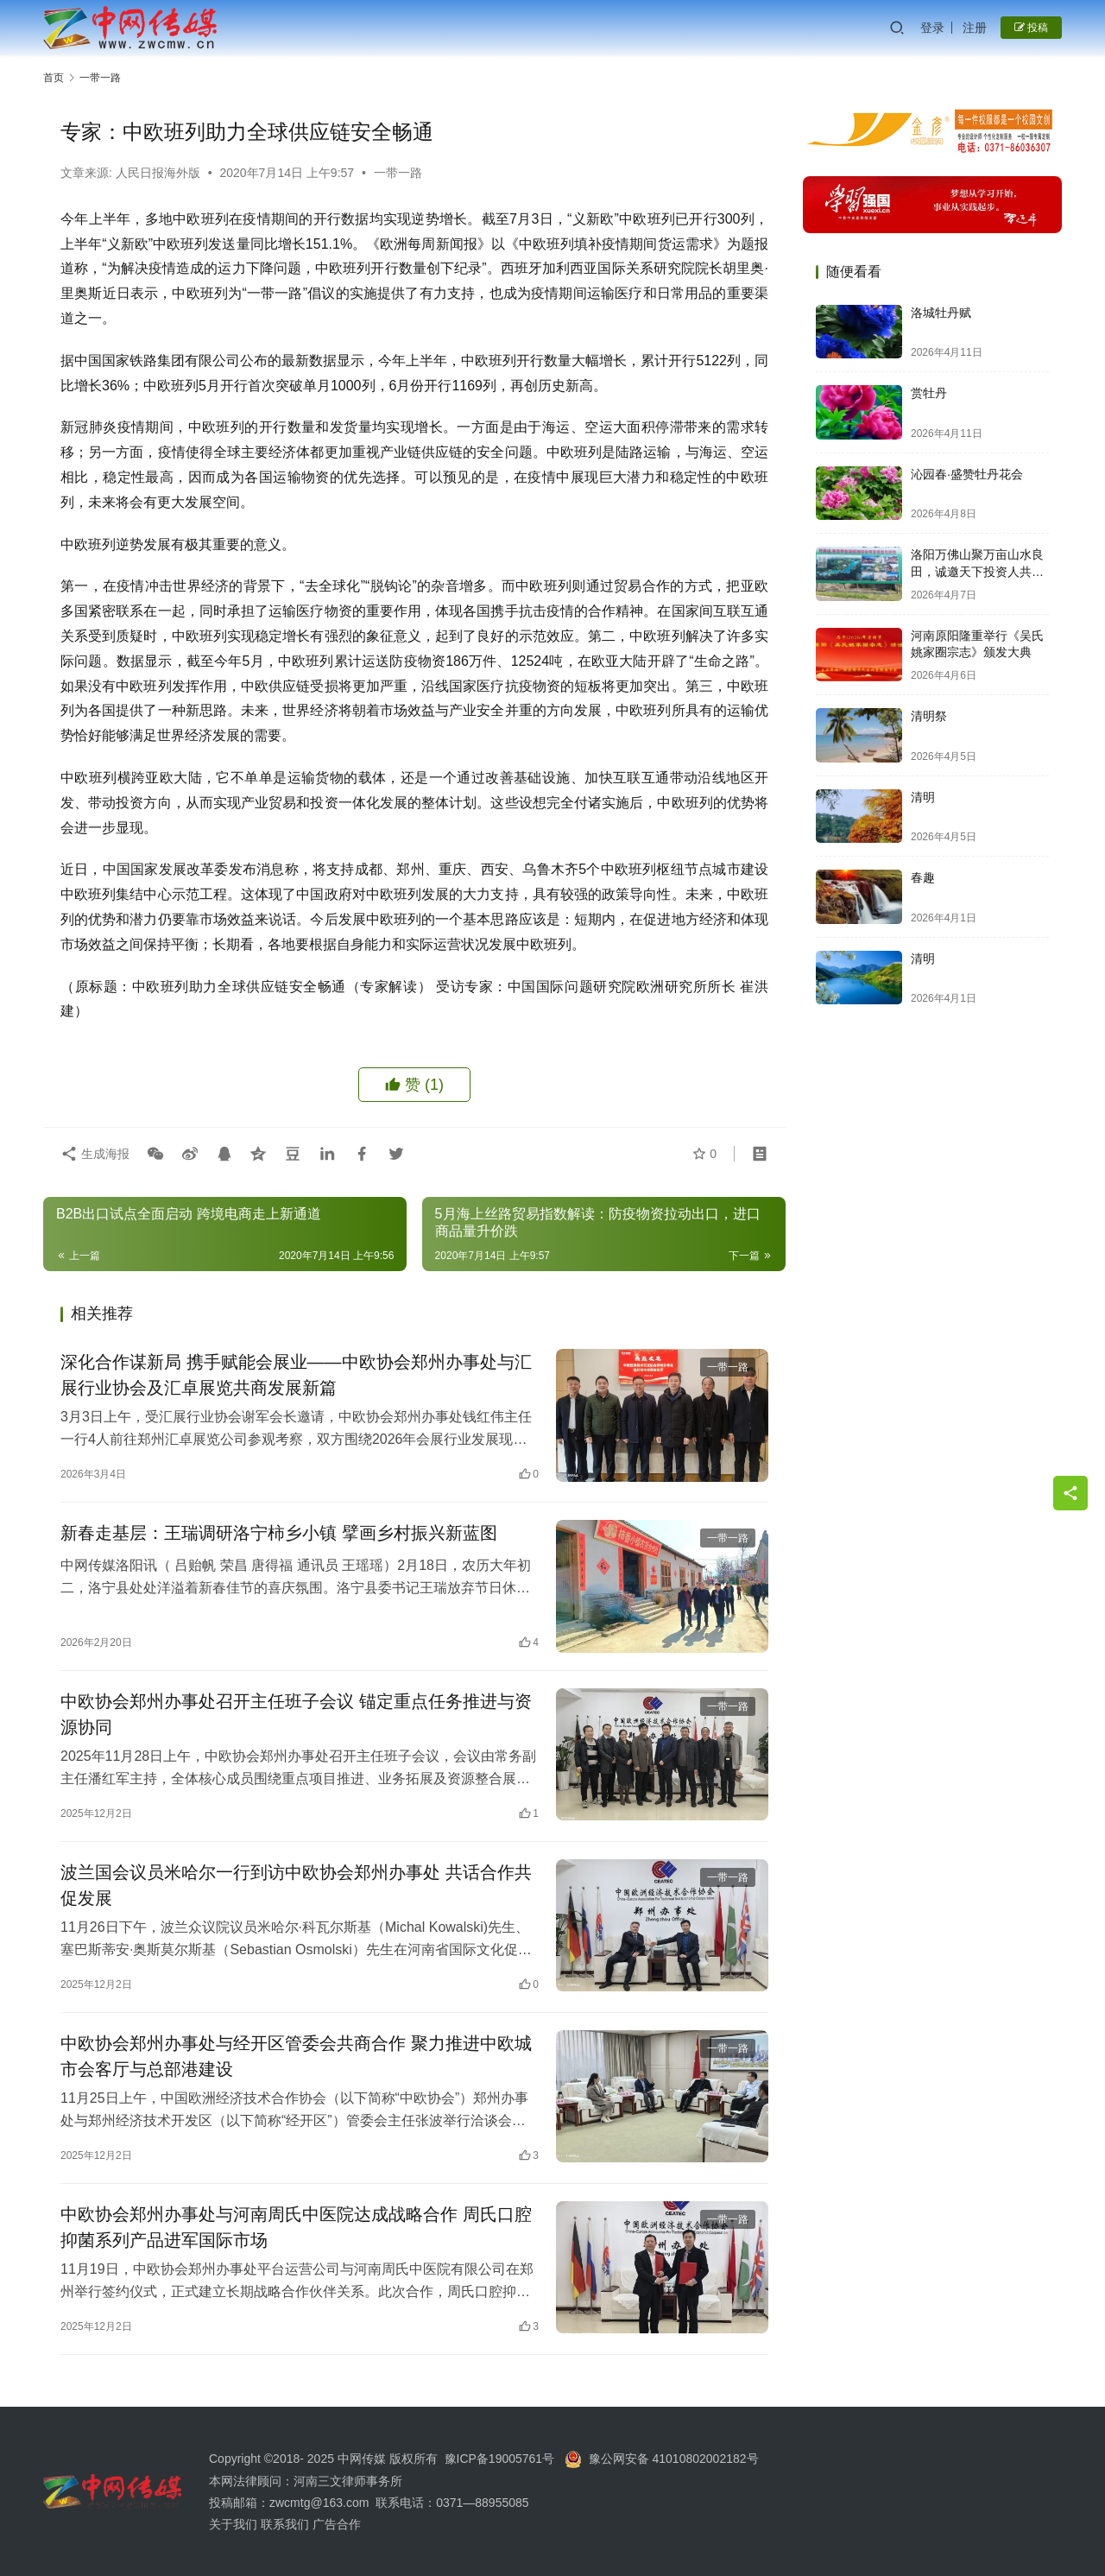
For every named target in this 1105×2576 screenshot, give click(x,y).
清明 (923, 797)
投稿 (1031, 28)
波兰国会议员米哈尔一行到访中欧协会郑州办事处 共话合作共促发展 (296, 1885)
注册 (975, 28)
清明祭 (929, 716)
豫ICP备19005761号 (500, 2458)
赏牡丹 (929, 393)
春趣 (923, 877)
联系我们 (285, 2524)
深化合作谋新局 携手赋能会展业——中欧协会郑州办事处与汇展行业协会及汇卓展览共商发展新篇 (296, 1374)
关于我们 (235, 2524)
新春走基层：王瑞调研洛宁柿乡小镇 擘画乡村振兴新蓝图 (278, 1532)
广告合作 (337, 2524)
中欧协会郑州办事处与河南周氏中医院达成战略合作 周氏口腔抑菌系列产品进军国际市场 (296, 2227)
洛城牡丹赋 (941, 313)
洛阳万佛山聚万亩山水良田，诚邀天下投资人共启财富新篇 (977, 571)
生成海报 (94, 1153)
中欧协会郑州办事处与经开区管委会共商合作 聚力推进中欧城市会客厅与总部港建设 (296, 2056)
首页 (53, 78)
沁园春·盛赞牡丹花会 (967, 474)
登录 (932, 28)
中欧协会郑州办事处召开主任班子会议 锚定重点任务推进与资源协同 (296, 1714)
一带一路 (398, 173)
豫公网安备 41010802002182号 (674, 2458)
